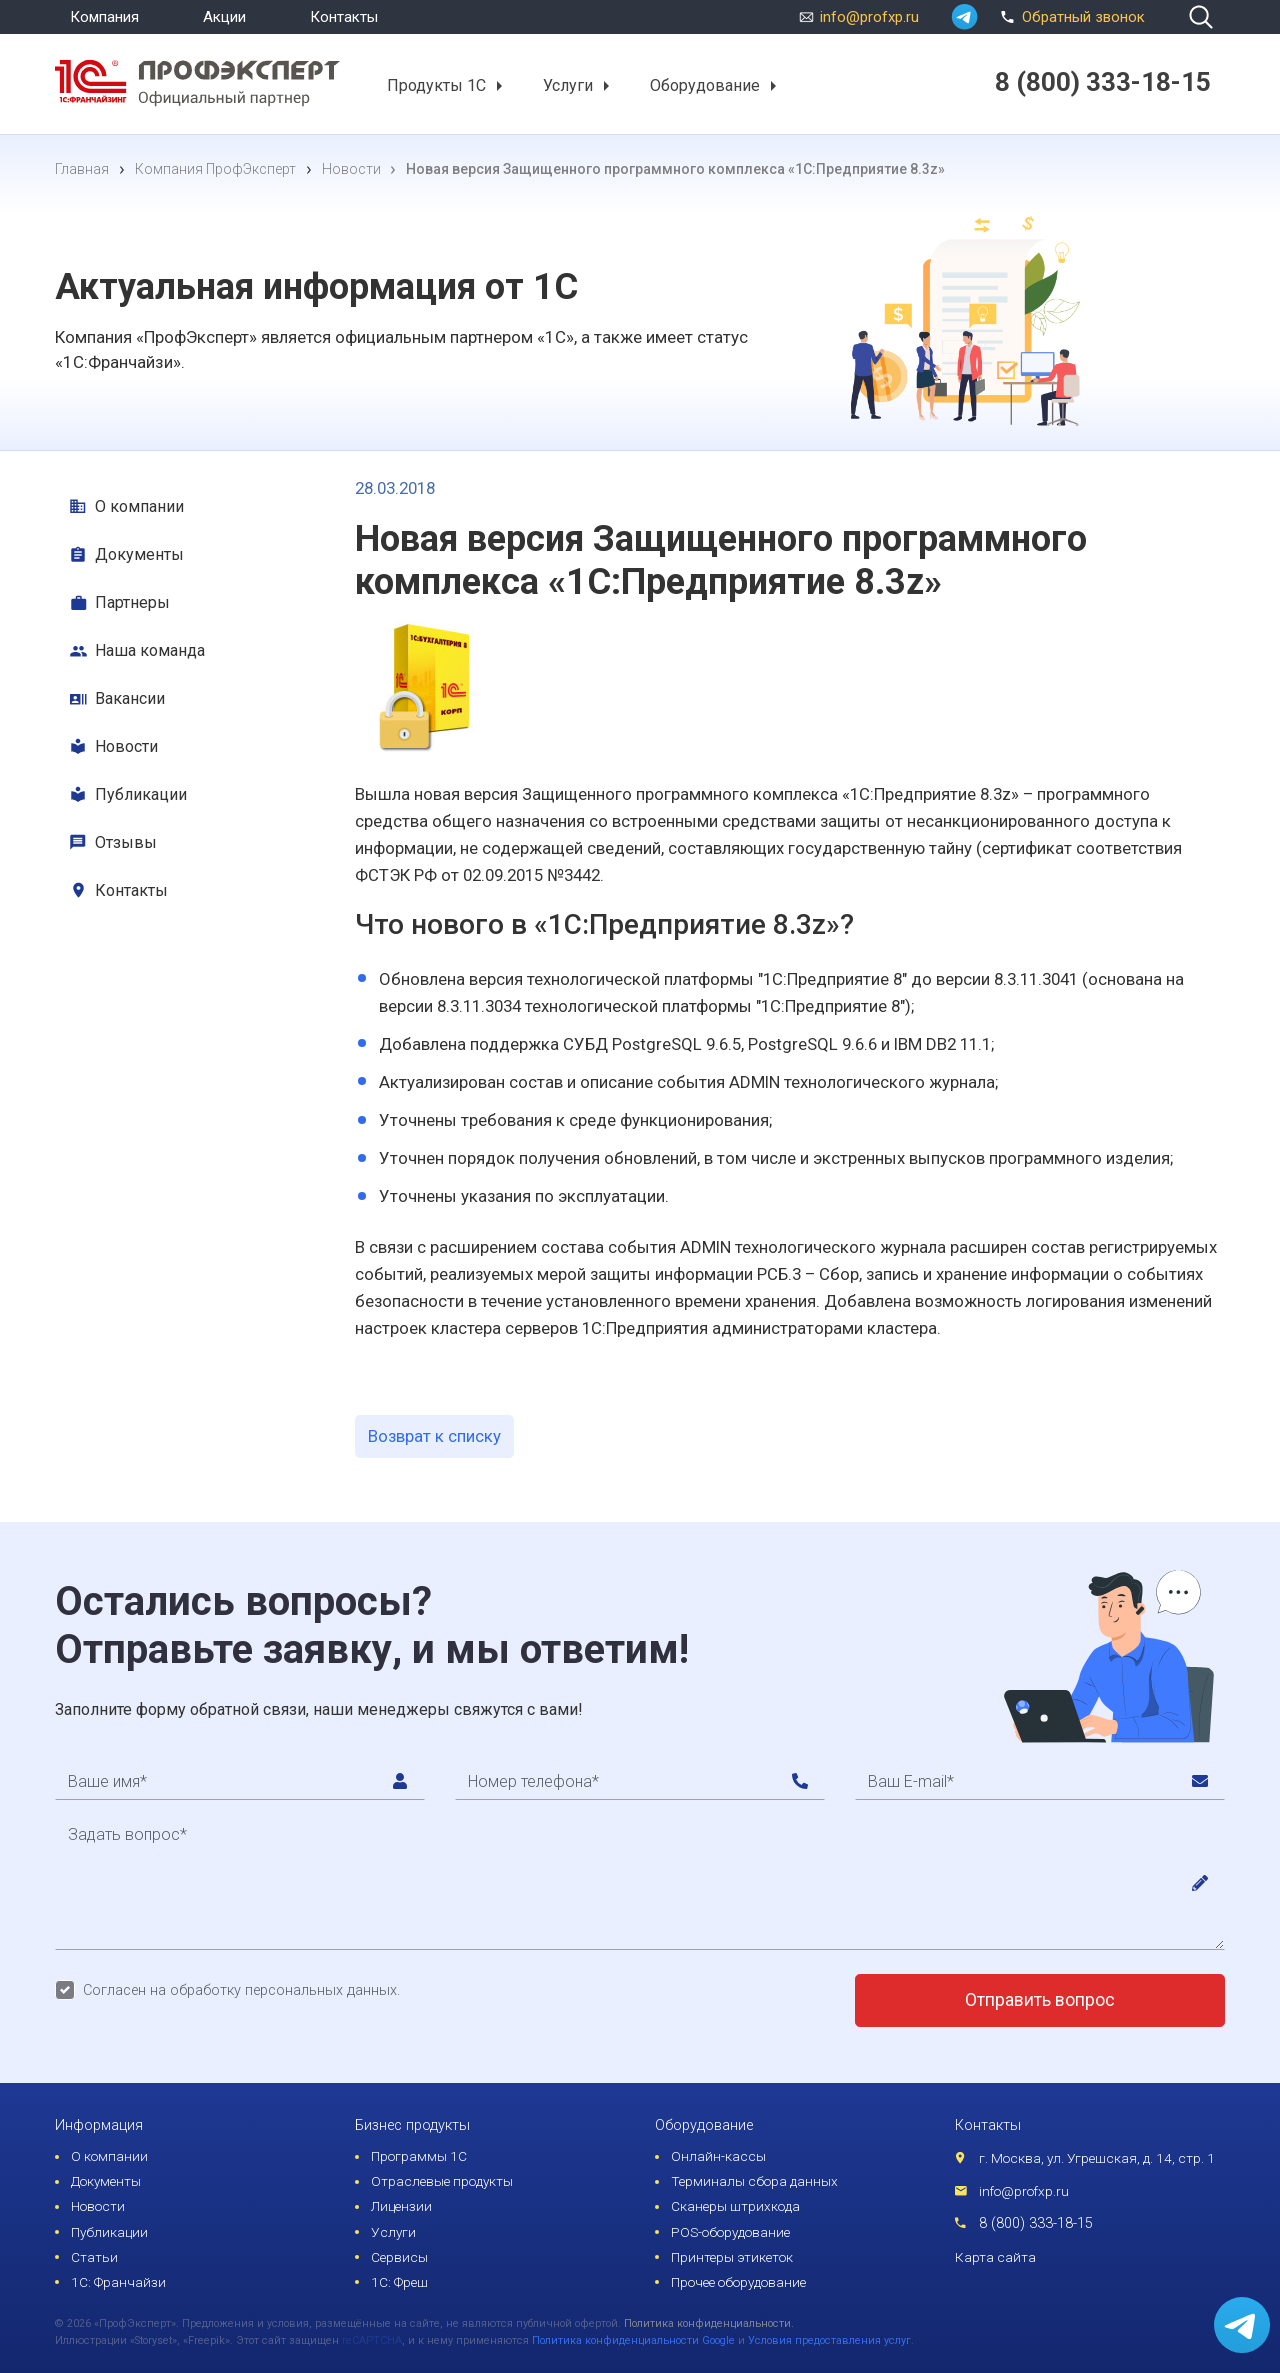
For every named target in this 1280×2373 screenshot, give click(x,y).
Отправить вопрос (1040, 2000)
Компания (104, 17)
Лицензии (401, 2206)
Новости (126, 746)
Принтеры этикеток (732, 2257)
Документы (139, 554)
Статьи (94, 2257)
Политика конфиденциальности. (709, 2323)
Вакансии (130, 698)
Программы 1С (419, 2156)
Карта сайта (995, 2257)
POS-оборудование (730, 2232)
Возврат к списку (434, 1436)
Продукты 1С (436, 85)
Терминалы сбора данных (754, 2181)
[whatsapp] (964, 17)
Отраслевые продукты (442, 2181)
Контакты (344, 17)
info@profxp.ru (869, 17)
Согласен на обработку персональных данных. (241, 1990)
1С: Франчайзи (118, 2282)
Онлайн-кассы (718, 2156)
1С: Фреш (399, 2282)
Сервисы (399, 2257)
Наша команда (150, 650)
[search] (1201, 17)
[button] (498, 86)
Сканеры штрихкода (735, 2206)
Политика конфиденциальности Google (633, 2340)
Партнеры (132, 602)
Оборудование (705, 85)
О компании (139, 506)
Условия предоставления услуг (829, 2340)
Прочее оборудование (738, 2282)
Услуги (568, 85)
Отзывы (126, 842)
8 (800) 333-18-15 (1036, 2223)
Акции (224, 17)
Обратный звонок (1069, 15)
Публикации (141, 794)
